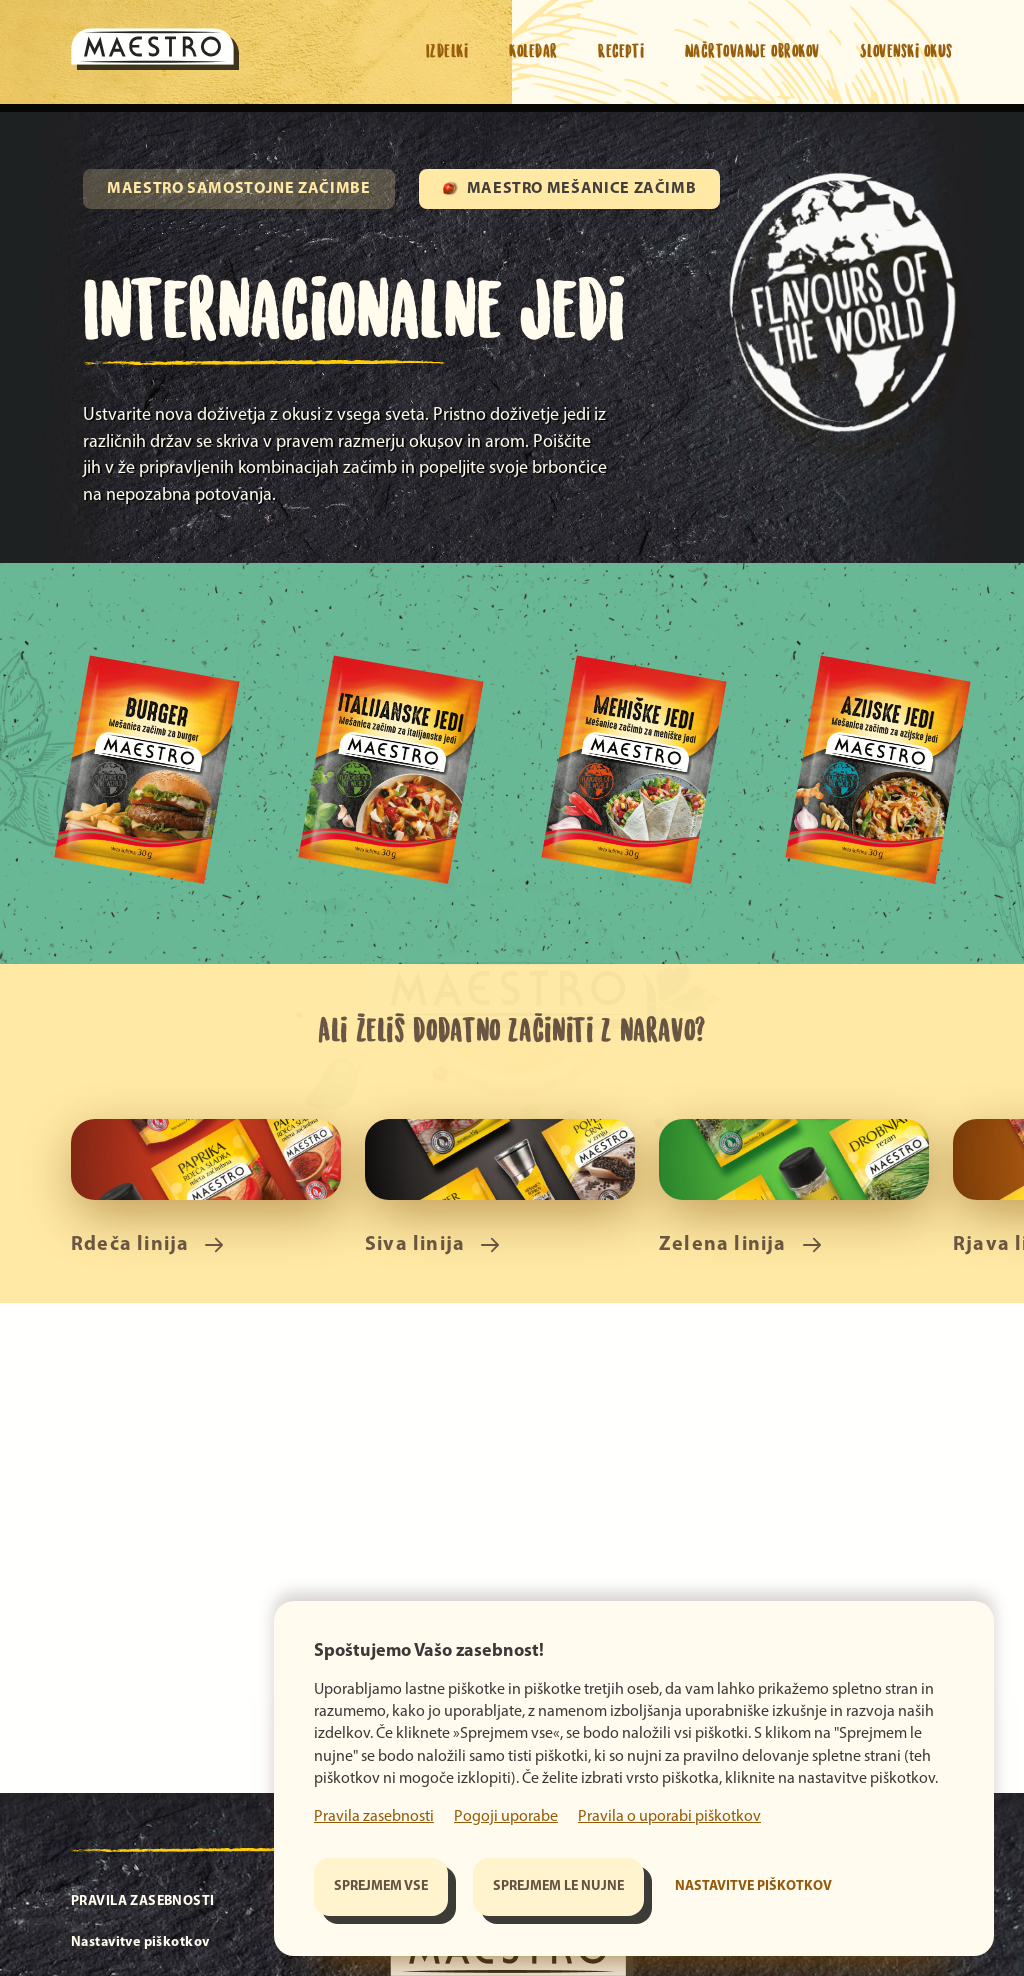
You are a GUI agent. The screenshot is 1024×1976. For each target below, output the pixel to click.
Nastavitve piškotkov (753, 1886)
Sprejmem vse (381, 1886)
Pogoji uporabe (506, 1817)
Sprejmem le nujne (558, 1886)
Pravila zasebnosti (374, 1817)
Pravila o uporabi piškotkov (669, 1817)
